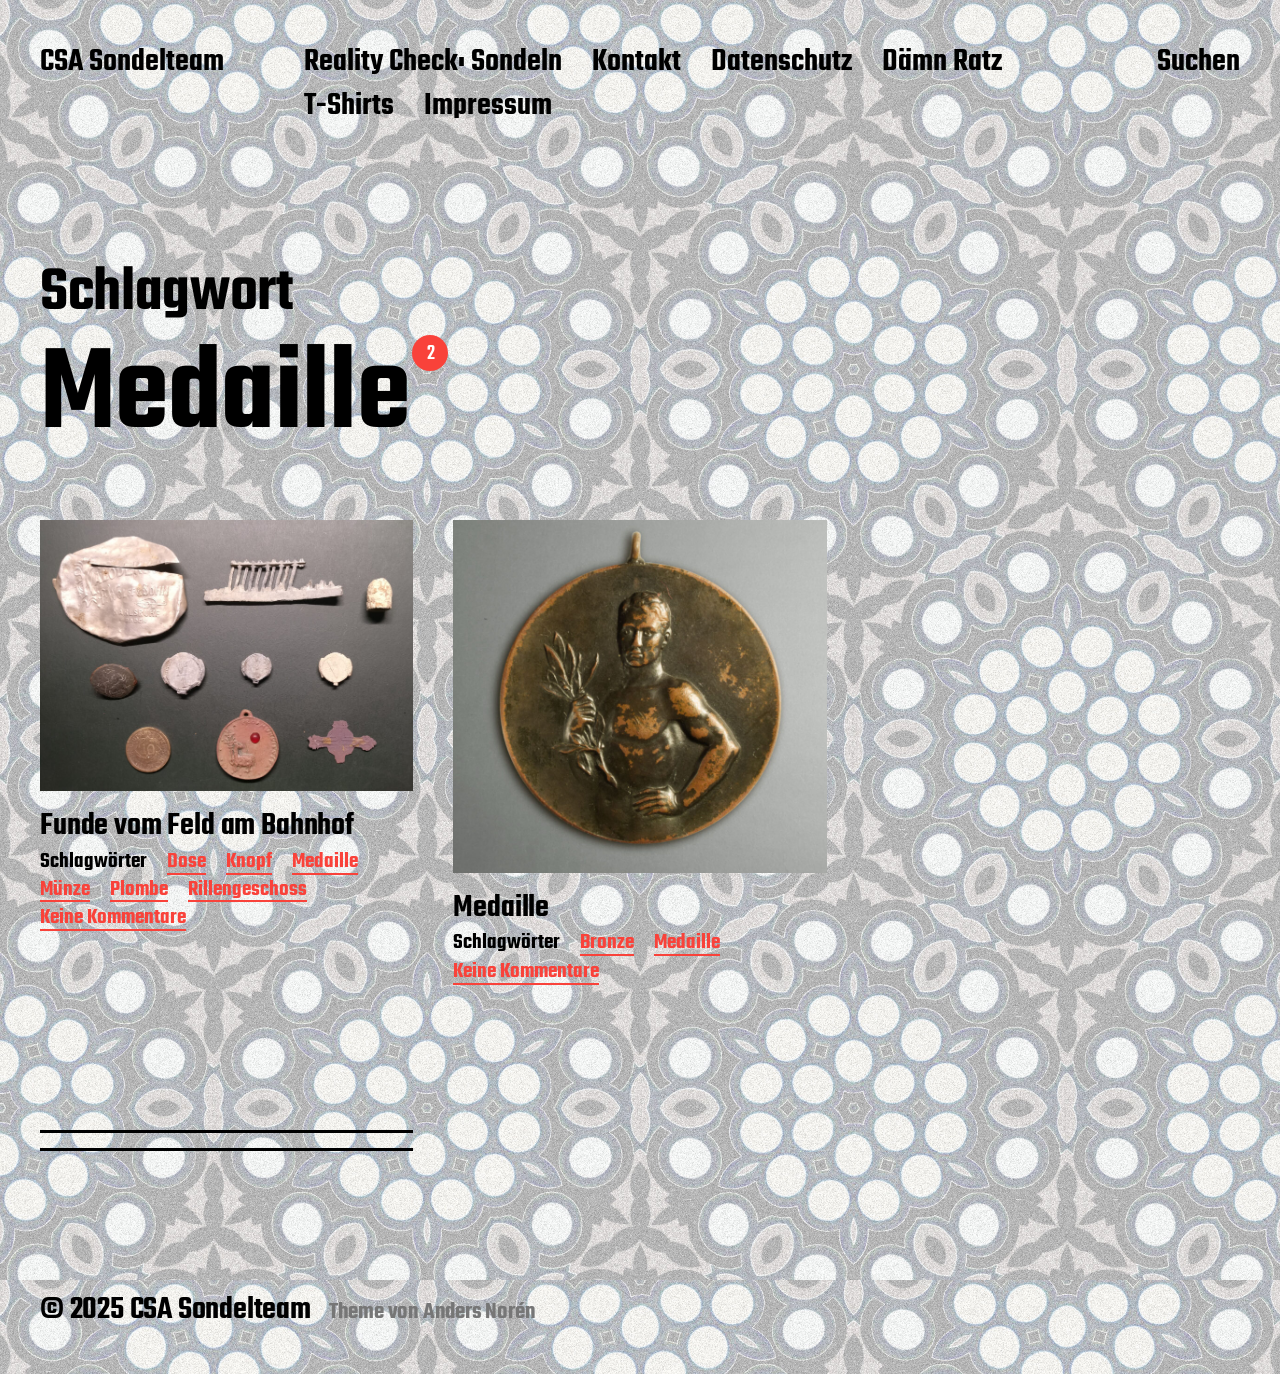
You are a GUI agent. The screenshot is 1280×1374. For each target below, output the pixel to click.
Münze (65, 891)
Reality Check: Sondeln (433, 63)
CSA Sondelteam (132, 63)
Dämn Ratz (942, 63)
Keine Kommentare (113, 919)
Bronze (607, 944)
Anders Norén (479, 1312)
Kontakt (636, 63)
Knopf (249, 863)
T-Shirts (349, 107)
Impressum (488, 107)
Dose (186, 863)
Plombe (139, 891)
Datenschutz (781, 63)
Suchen (1198, 63)
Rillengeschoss (247, 891)
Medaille (325, 863)
